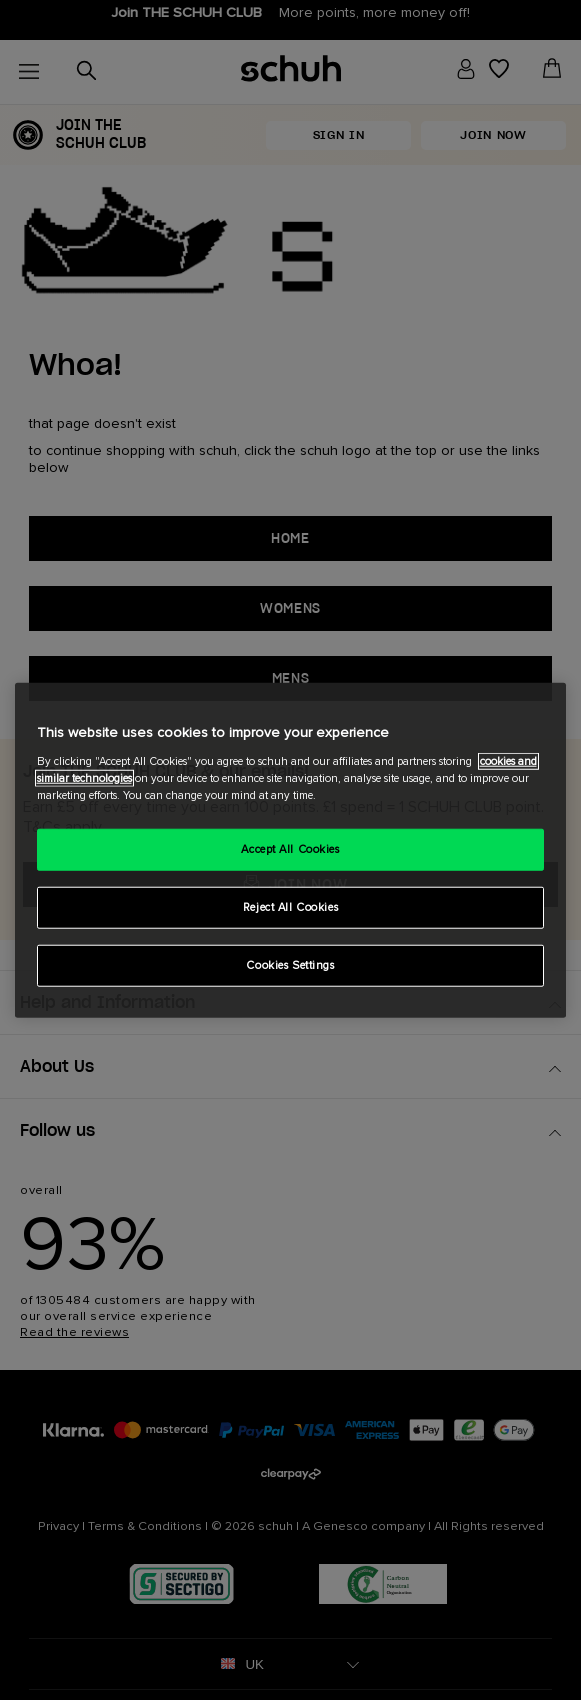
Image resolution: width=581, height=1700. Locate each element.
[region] (291, 850)
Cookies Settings (290, 964)
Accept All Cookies (290, 849)
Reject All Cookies (290, 906)
